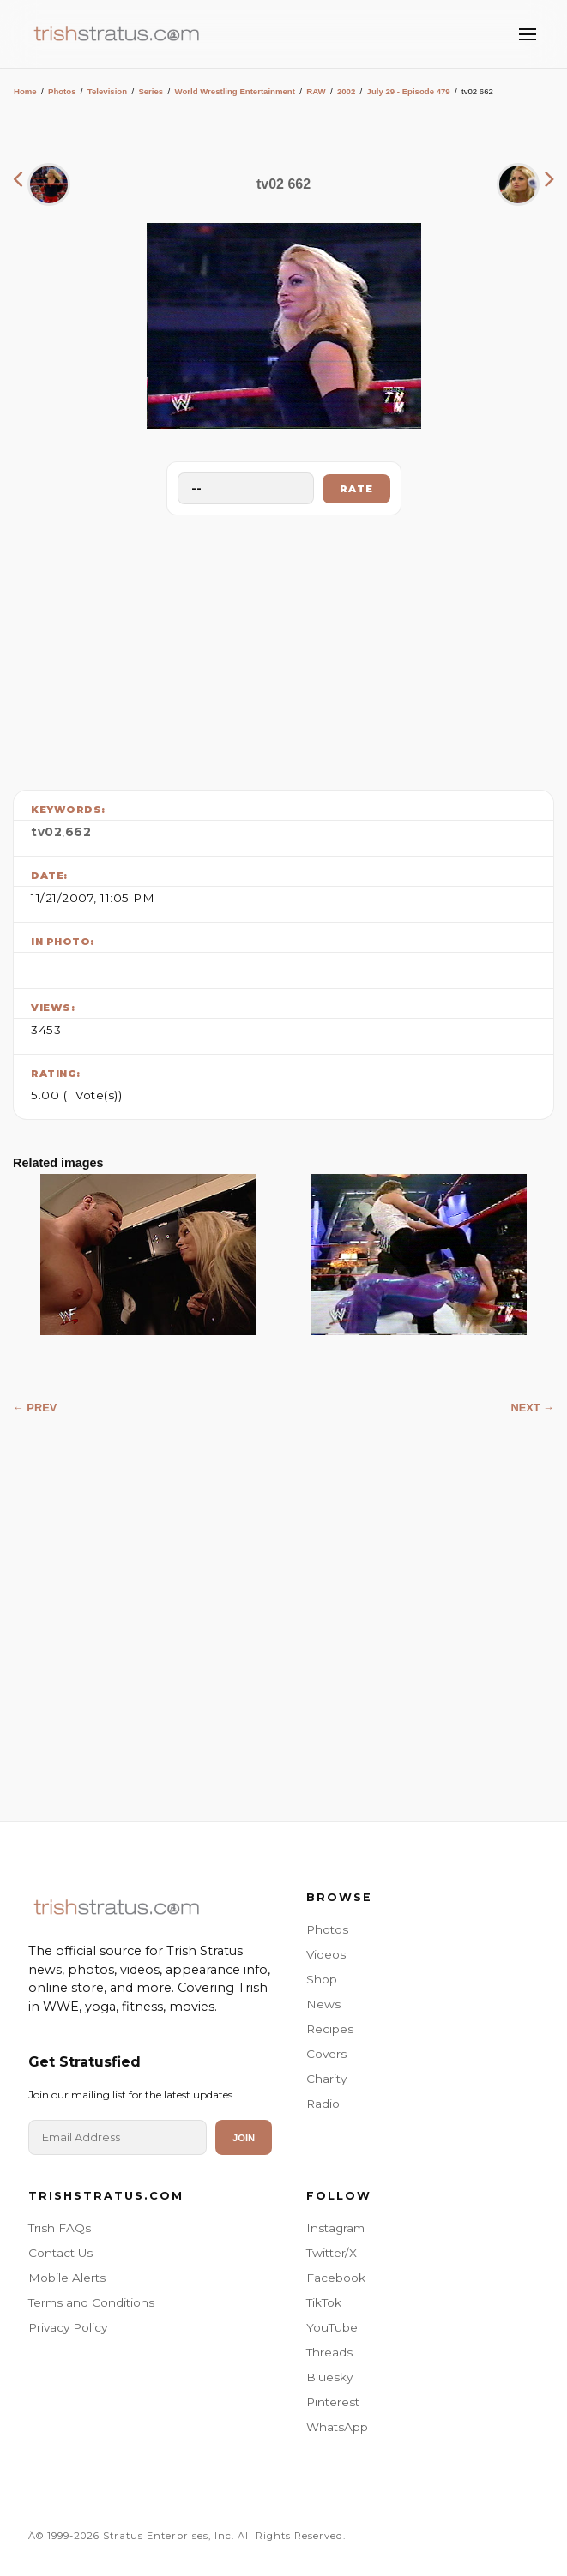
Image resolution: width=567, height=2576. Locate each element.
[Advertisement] (284, 648)
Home (25, 91)
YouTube (332, 2327)
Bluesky (329, 2377)
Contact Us (60, 2253)
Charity (326, 2078)
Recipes (329, 2029)
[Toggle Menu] (527, 34)
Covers (326, 2054)
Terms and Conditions (91, 2302)
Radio (323, 2103)
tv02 (46, 832)
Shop (321, 1979)
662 (78, 832)
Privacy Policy (67, 2327)
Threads (329, 2352)
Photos (62, 91)
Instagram (335, 2228)
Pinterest (332, 2402)
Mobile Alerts (67, 2277)
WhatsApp (337, 2427)
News (323, 2004)
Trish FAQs (59, 2228)
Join (243, 2138)
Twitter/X (331, 2253)
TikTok (323, 2302)
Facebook (335, 2277)
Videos (326, 1954)
